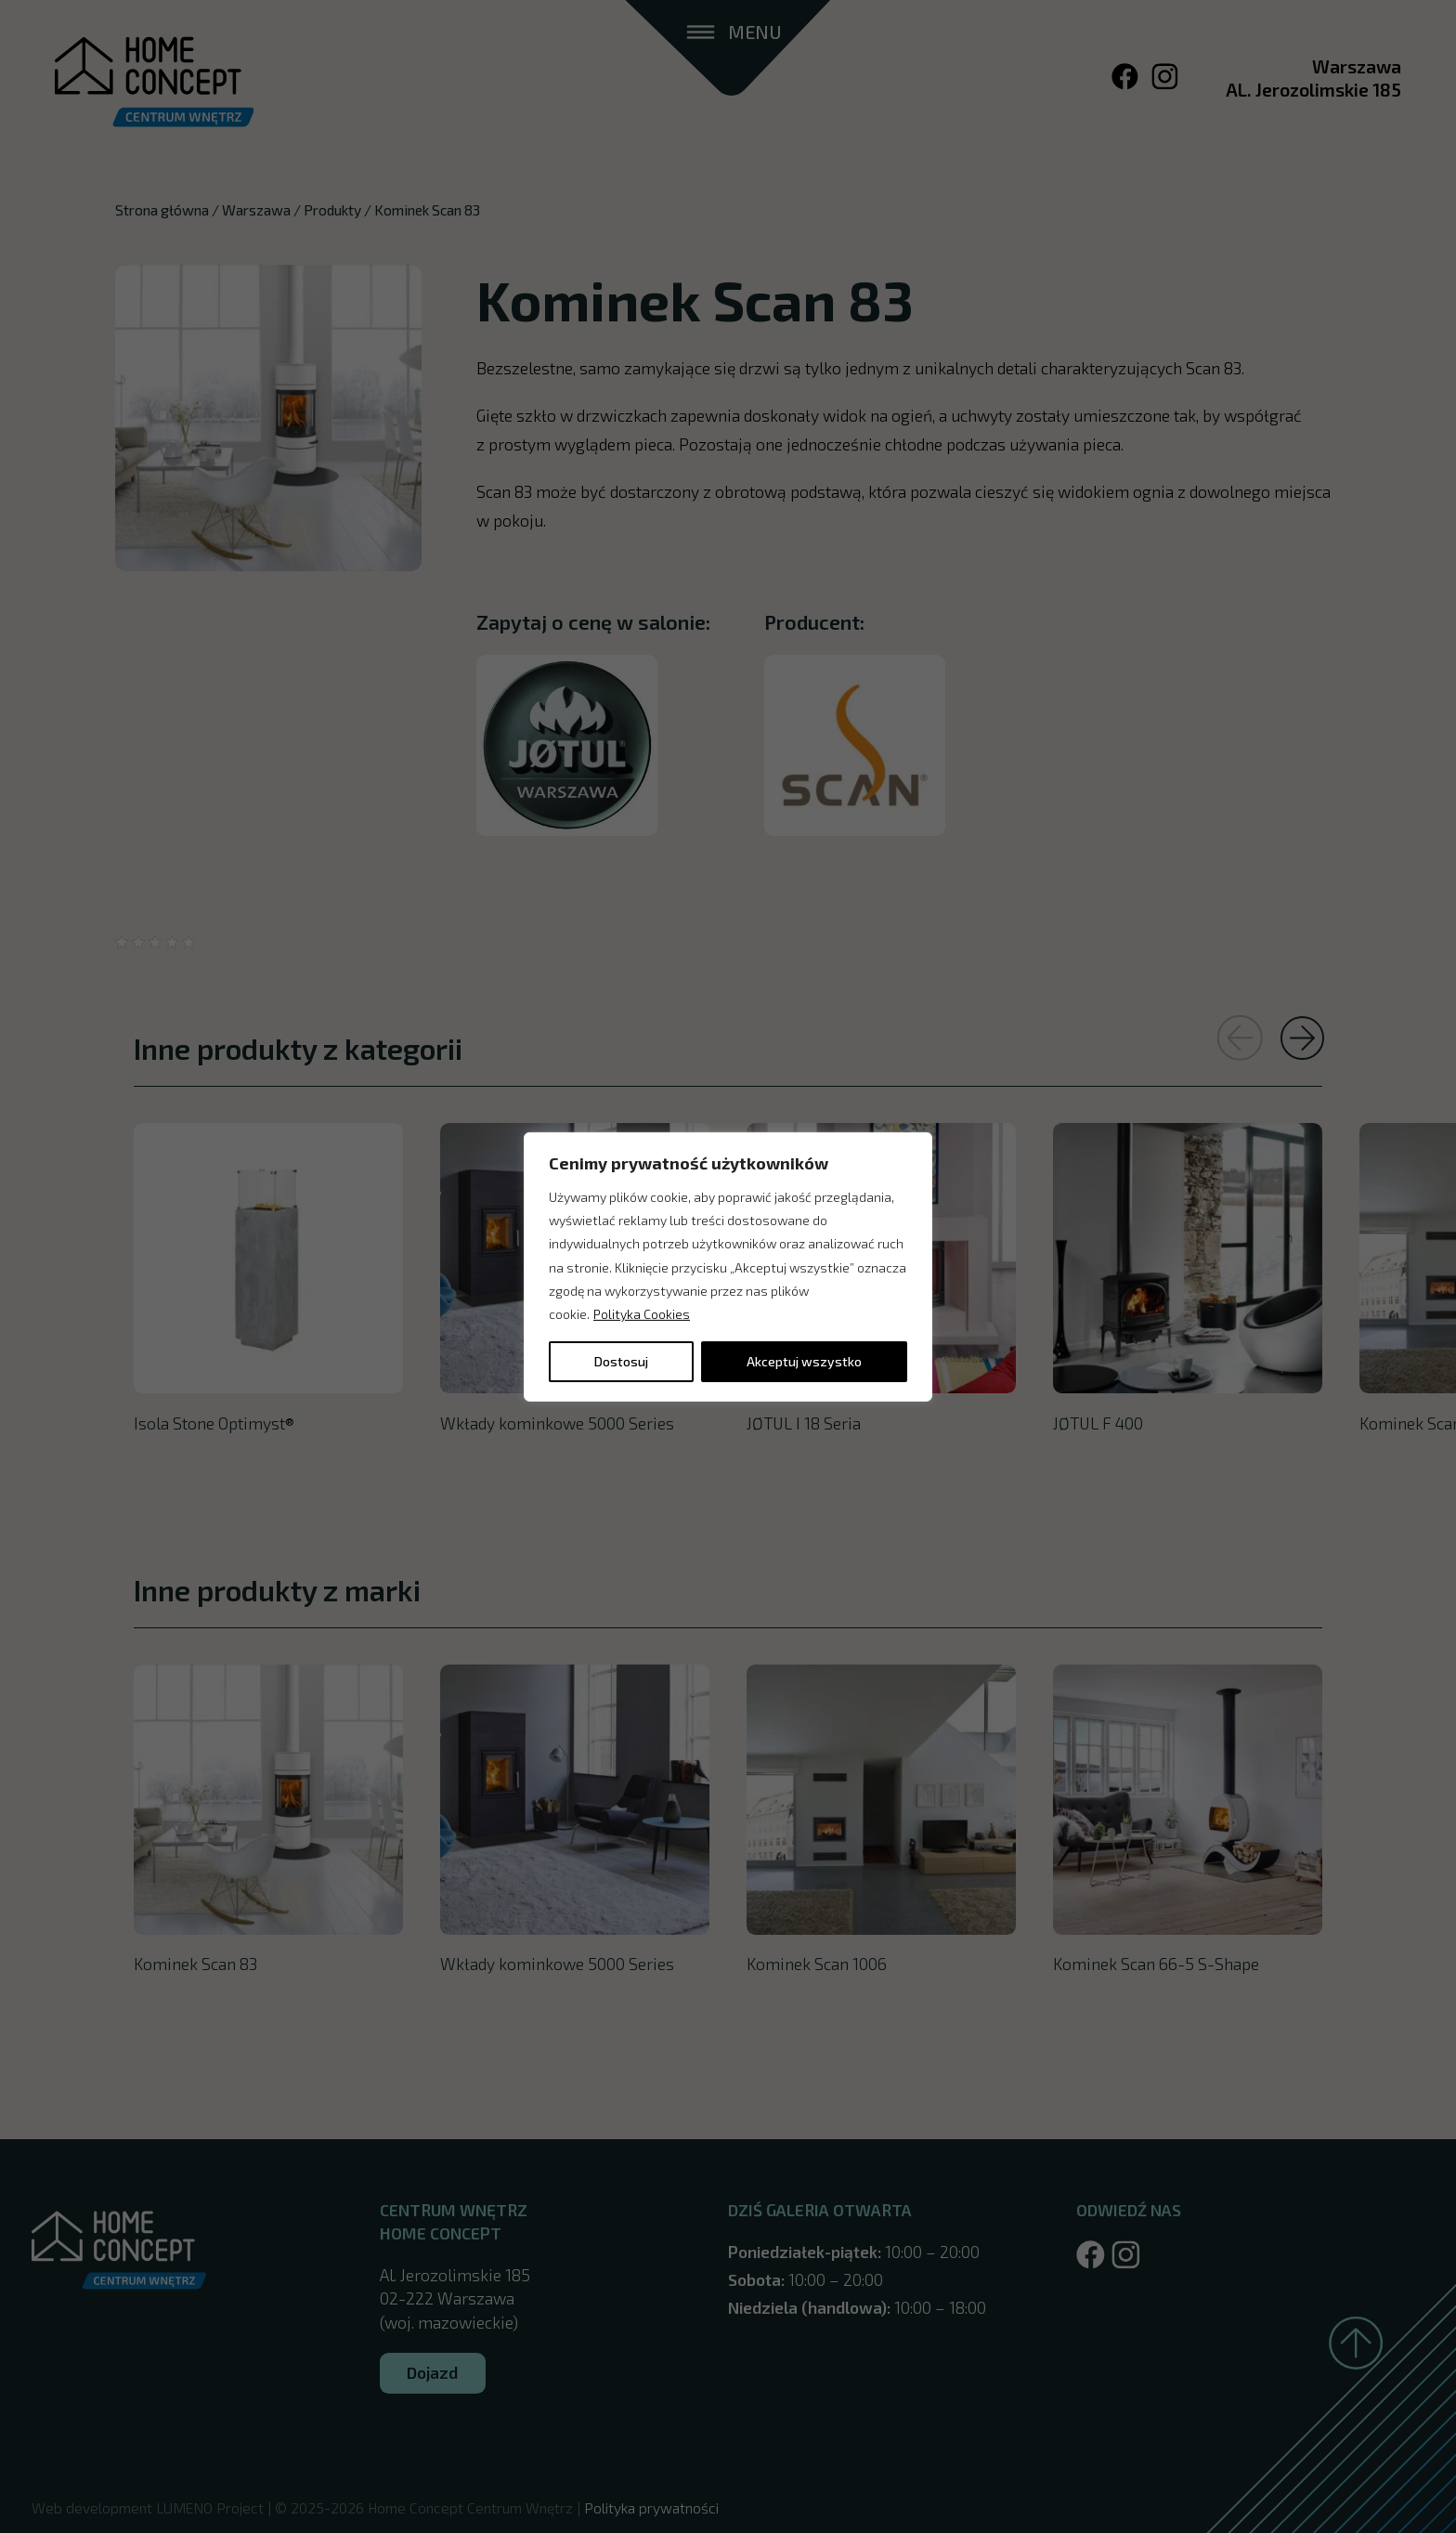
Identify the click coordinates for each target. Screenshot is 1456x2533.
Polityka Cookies (641, 1314)
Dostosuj (621, 1361)
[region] (728, 1266)
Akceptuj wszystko (804, 1361)
